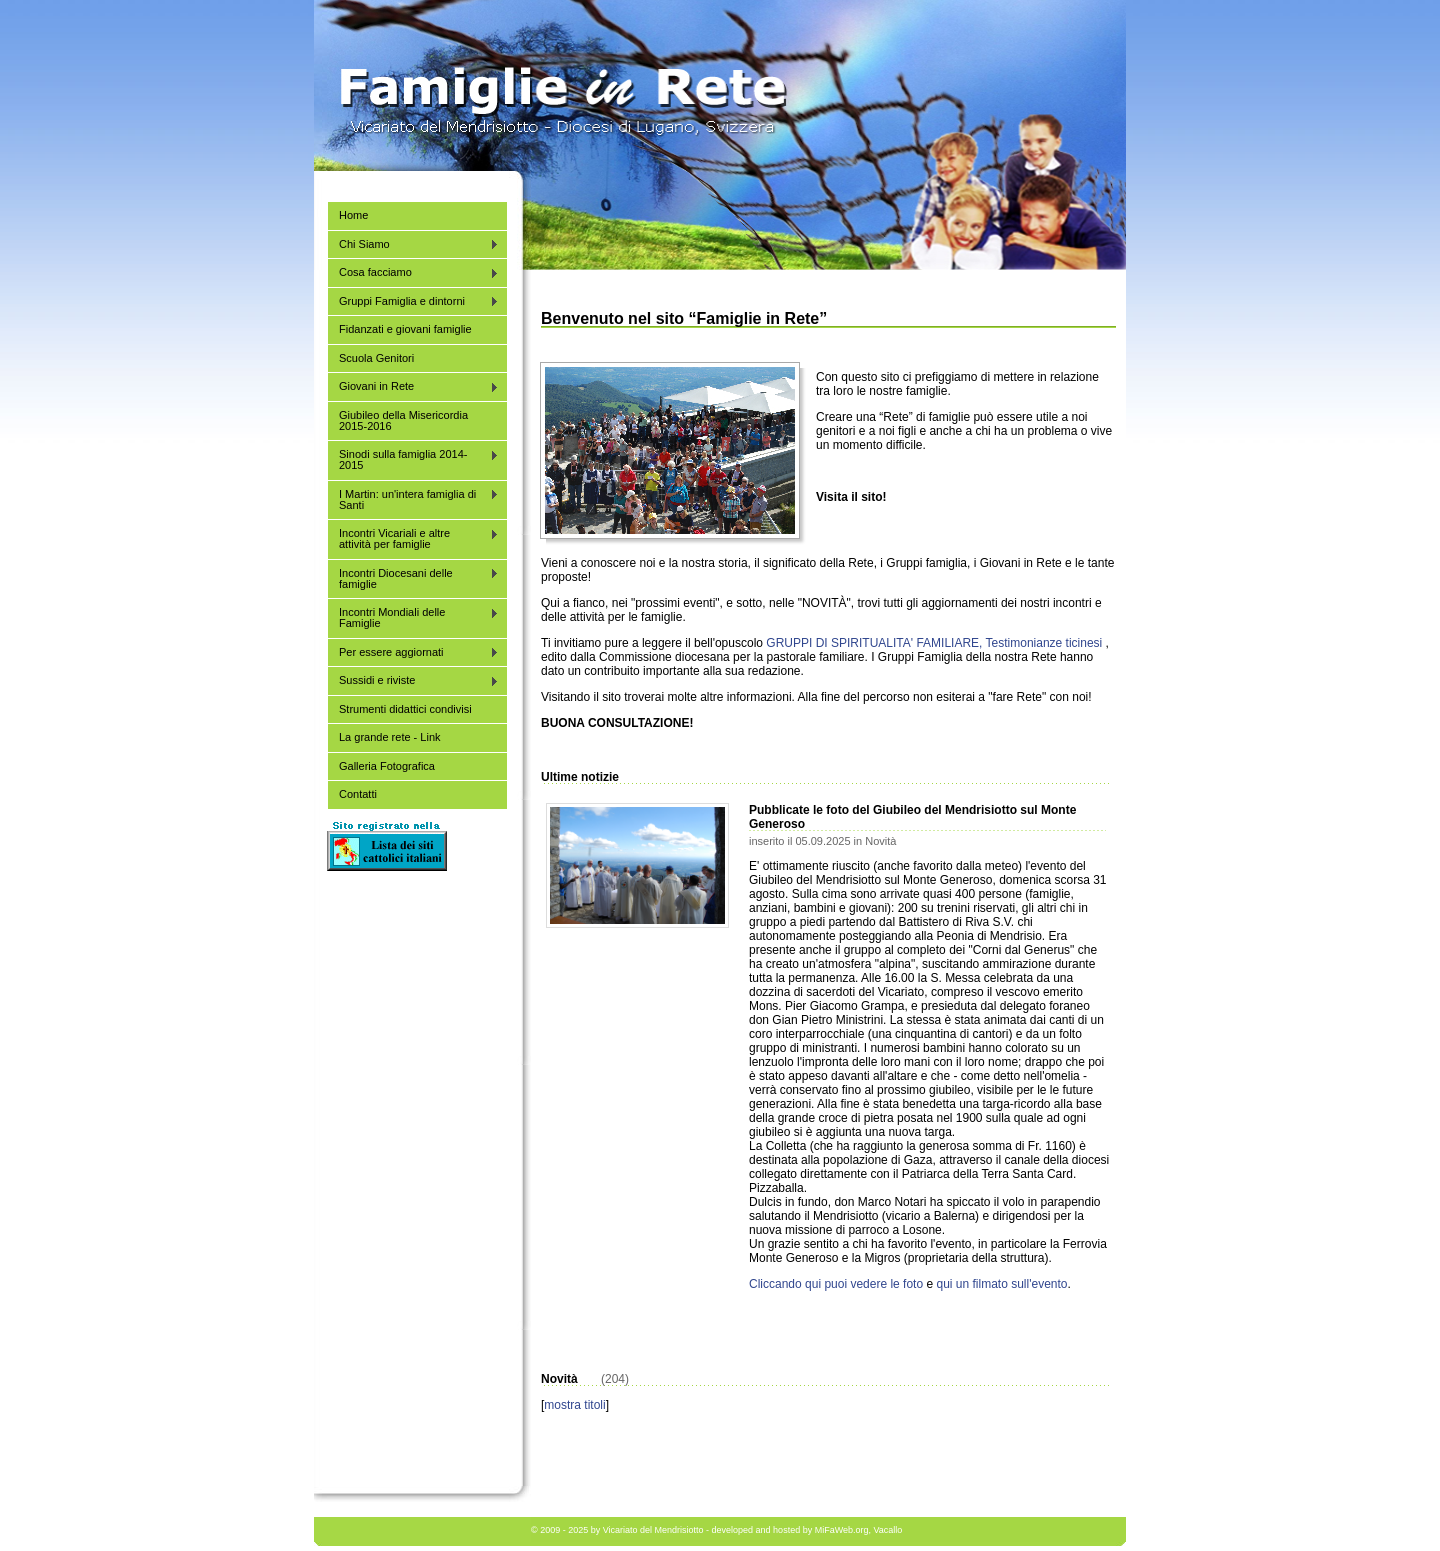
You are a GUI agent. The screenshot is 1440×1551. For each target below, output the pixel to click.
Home (353, 215)
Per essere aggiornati (413, 652)
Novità (880, 841)
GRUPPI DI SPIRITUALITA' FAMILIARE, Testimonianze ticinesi (934, 643)
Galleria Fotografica (387, 766)
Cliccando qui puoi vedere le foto (836, 1284)
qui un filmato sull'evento (1001, 1284)
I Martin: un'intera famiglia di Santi (413, 499)
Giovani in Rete (413, 386)
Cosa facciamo (413, 272)
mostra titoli (574, 1405)
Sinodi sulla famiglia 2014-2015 (413, 459)
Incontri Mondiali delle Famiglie (413, 617)
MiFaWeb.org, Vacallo (859, 1530)
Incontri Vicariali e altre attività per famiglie (413, 538)
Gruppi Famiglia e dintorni (413, 301)
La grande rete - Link (390, 737)
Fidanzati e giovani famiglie (405, 329)
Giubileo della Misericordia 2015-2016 (403, 420)
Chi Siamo (413, 244)
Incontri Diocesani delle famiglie (413, 578)
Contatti (358, 794)
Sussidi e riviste (413, 680)
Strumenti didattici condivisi (405, 709)
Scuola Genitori (376, 358)
